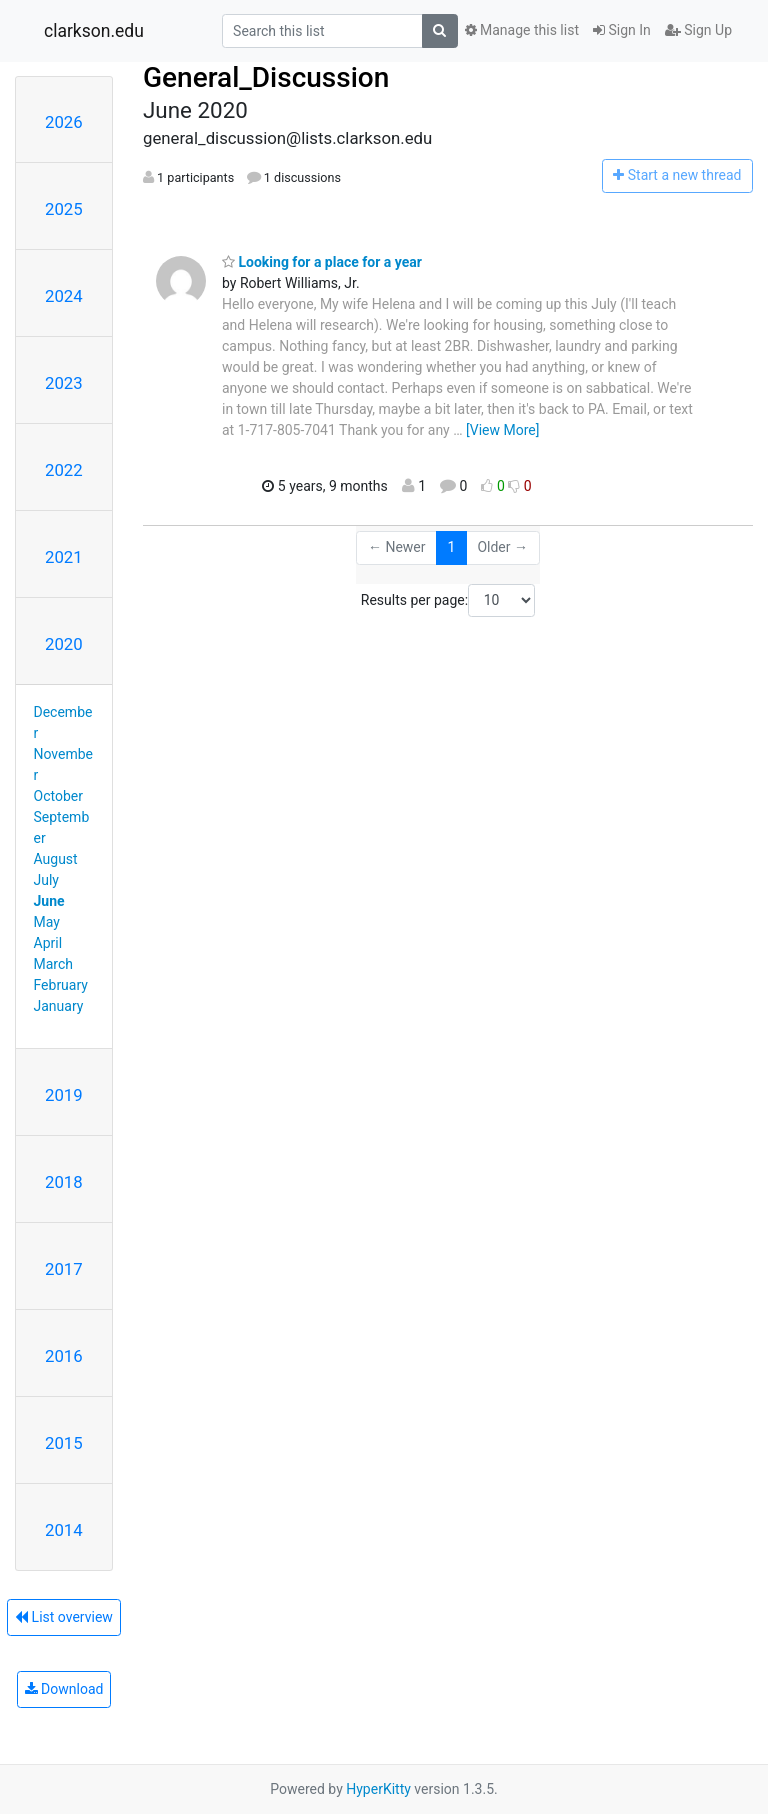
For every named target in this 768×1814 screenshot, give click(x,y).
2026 (64, 122)
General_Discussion (266, 77)
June (49, 901)
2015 (64, 1443)
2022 (64, 470)
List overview (64, 1617)
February (61, 985)
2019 (64, 1095)
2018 (64, 1182)
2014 (64, 1530)
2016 (64, 1356)
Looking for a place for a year (322, 262)
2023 (64, 383)
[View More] (502, 430)
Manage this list (522, 30)
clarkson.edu (94, 31)
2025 (64, 209)
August (56, 859)
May (47, 922)
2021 (64, 557)
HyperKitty (378, 1789)
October (58, 796)
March (54, 964)
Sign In (622, 30)
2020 (64, 644)
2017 (64, 1269)
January (59, 1006)
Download (64, 1689)
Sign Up (698, 30)
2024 (64, 296)
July (46, 880)
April (48, 943)
